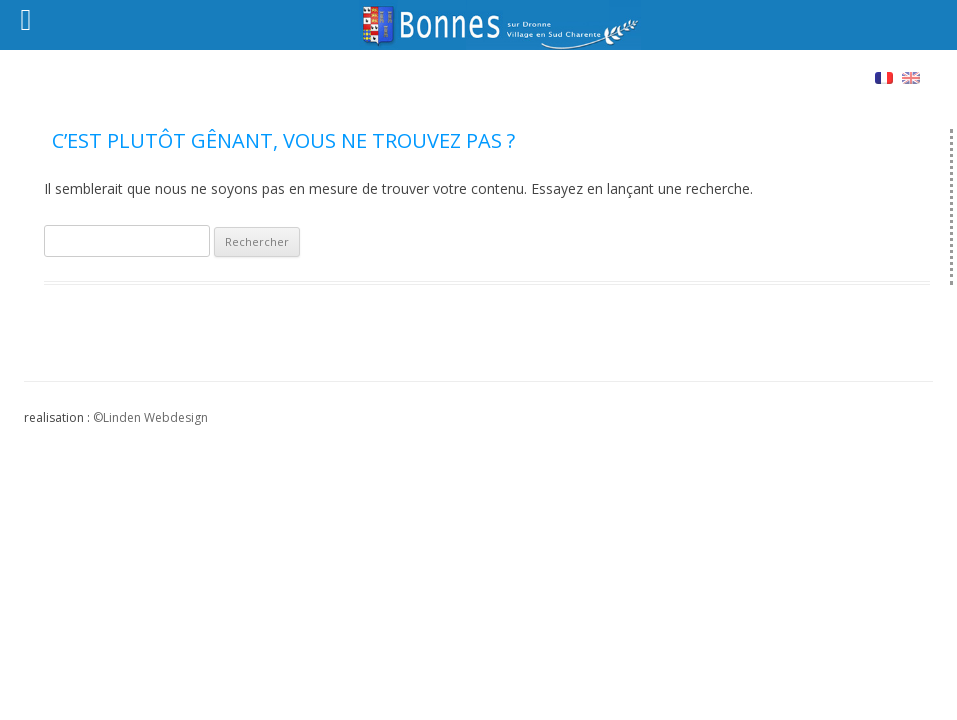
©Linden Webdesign (150, 417)
